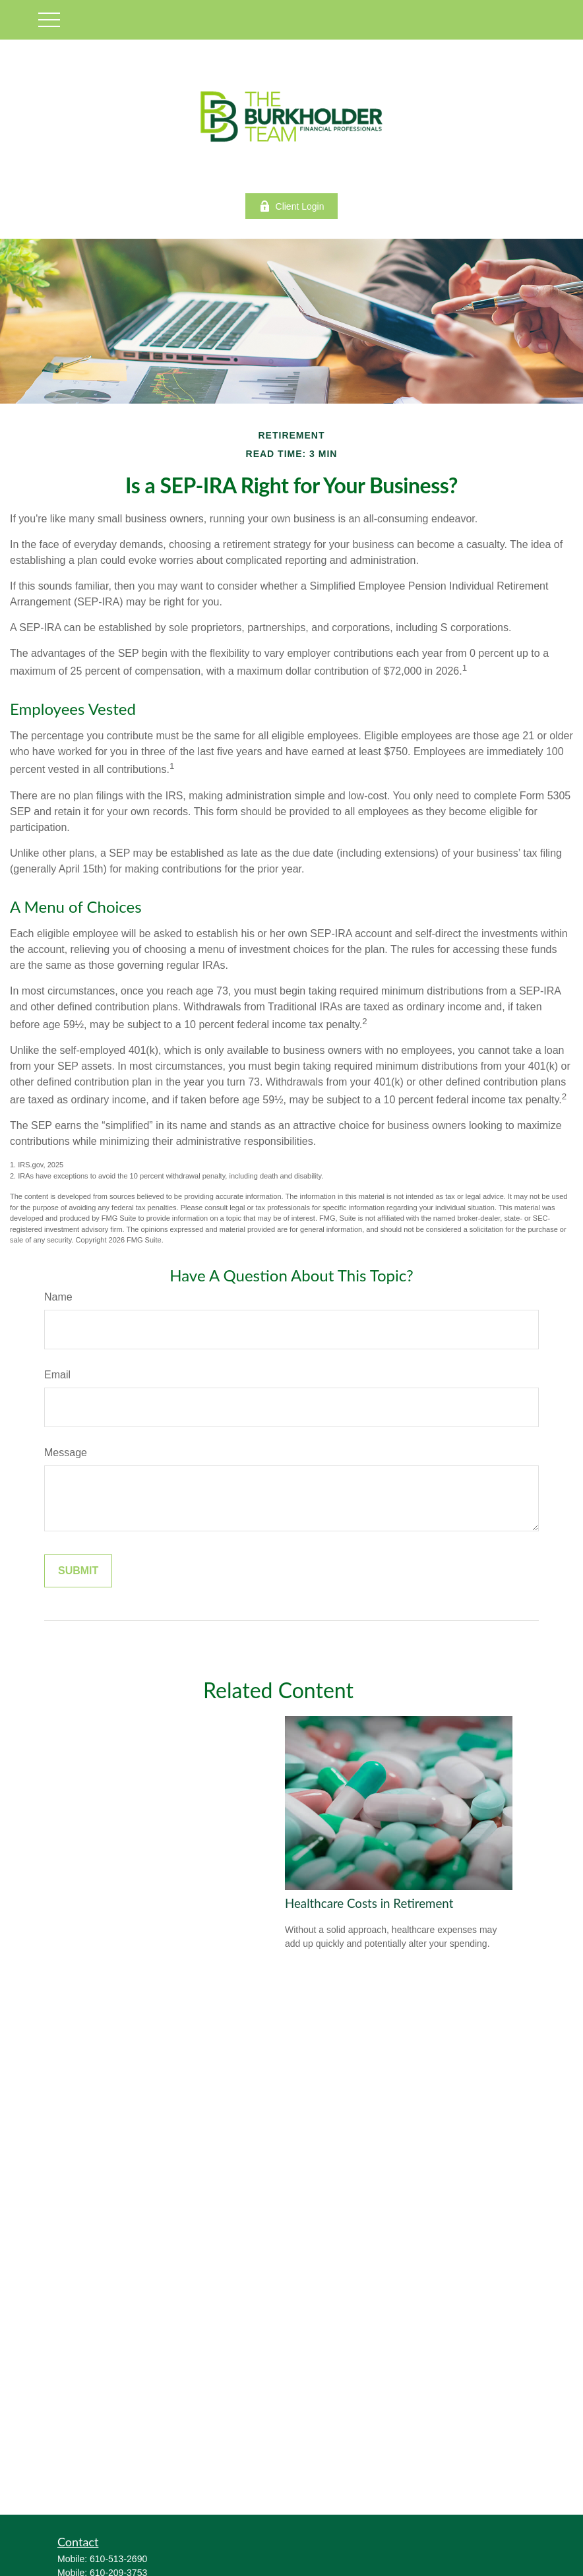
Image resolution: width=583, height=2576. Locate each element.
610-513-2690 (118, 2559)
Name (58, 1297)
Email (57, 1374)
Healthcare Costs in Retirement (369, 1903)
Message (65, 1452)
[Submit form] (78, 1570)
